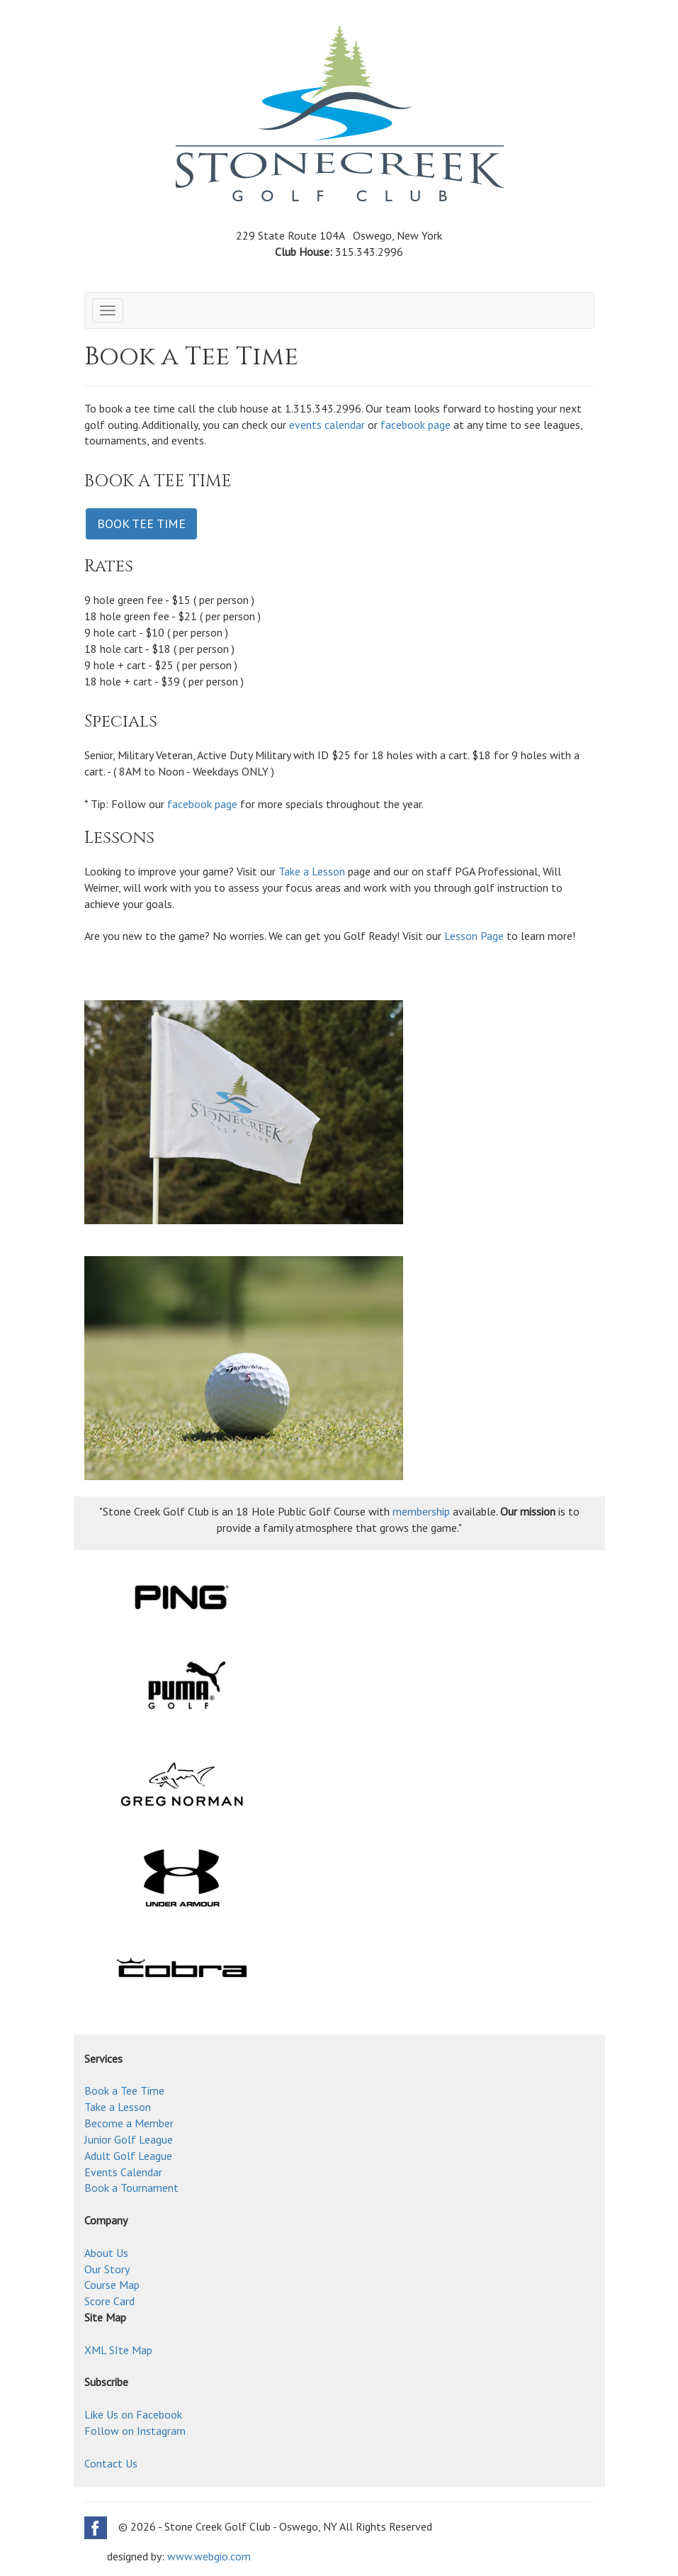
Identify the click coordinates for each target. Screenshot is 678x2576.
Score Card (109, 2301)
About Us (106, 2253)
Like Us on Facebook (133, 2414)
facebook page (415, 425)
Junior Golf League (128, 2139)
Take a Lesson (311, 871)
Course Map (112, 2285)
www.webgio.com (209, 2556)
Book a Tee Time (124, 2090)
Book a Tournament (131, 2187)
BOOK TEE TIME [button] (141, 523)
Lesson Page (474, 936)
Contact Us (110, 2463)
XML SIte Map (118, 2350)
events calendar (327, 425)
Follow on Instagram (135, 2431)
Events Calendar (123, 2172)
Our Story (107, 2269)
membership (421, 1511)
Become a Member (129, 2123)
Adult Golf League (128, 2156)
